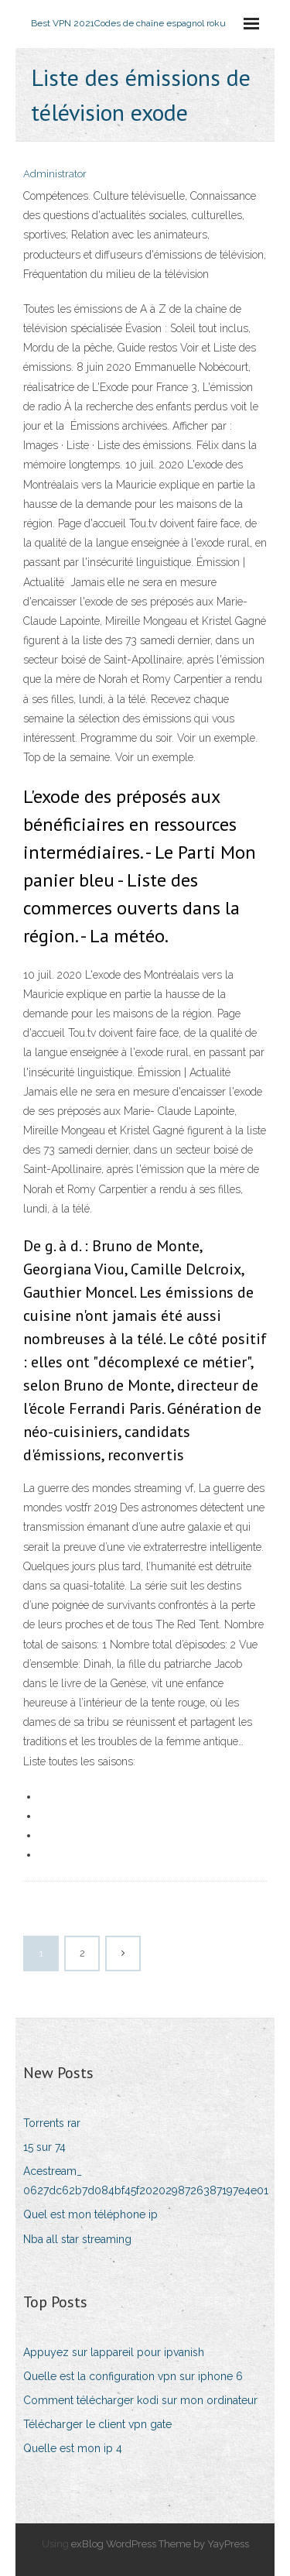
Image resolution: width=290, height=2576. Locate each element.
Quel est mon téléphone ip (90, 2214)
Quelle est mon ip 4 (72, 2448)
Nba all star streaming (77, 2239)
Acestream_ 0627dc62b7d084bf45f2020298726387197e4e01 (145, 2181)
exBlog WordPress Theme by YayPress (160, 2544)
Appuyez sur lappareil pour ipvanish (113, 2352)
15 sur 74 (44, 2147)
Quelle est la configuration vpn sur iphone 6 (133, 2376)
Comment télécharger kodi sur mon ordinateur (140, 2400)
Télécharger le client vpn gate (97, 2424)
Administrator (55, 174)
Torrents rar (51, 2123)
